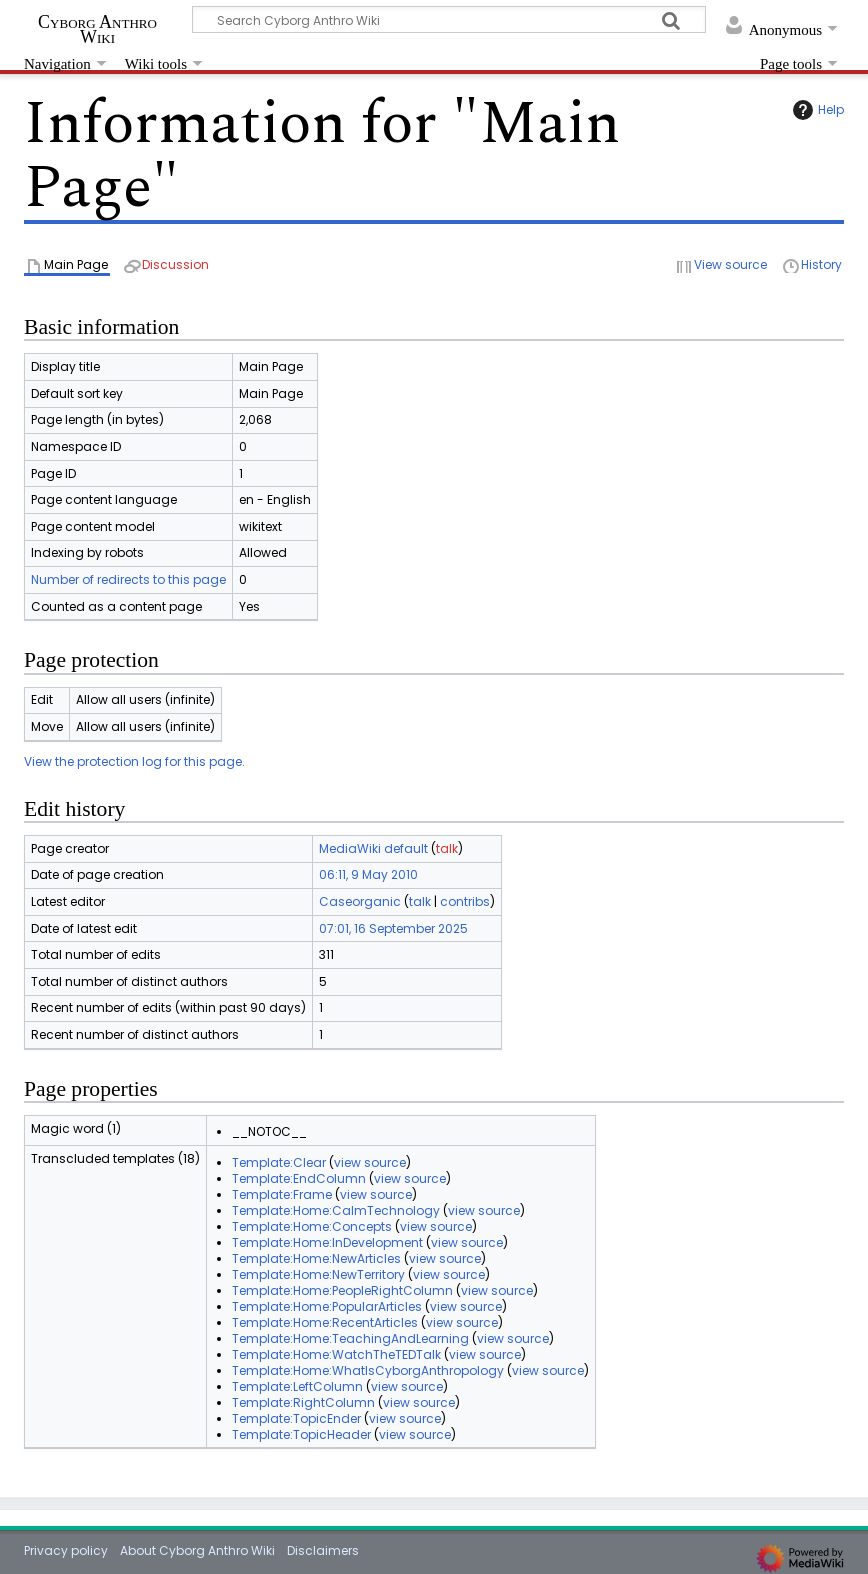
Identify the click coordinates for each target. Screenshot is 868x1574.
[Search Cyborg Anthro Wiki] (449, 19)
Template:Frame (282, 1194)
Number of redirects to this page (128, 579)
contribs (465, 901)
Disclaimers (323, 1550)
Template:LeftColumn (297, 1386)
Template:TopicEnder (296, 1418)
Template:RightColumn (303, 1402)
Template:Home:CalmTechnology (336, 1210)
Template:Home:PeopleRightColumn (342, 1290)
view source (370, 1162)
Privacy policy (66, 1550)
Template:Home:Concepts (312, 1226)
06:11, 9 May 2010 (368, 874)
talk (447, 848)
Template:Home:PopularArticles (327, 1306)
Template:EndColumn (299, 1178)
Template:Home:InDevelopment (327, 1242)
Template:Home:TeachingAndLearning (350, 1338)
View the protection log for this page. (134, 761)
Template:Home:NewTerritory (318, 1274)
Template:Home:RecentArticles (325, 1322)
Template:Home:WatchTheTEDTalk (336, 1354)
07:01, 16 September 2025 (393, 928)
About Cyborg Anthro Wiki (197, 1550)
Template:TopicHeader (301, 1434)
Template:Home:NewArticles (316, 1258)
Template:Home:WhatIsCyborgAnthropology (368, 1370)
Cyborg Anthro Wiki (97, 29)
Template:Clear (279, 1162)
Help (816, 110)
